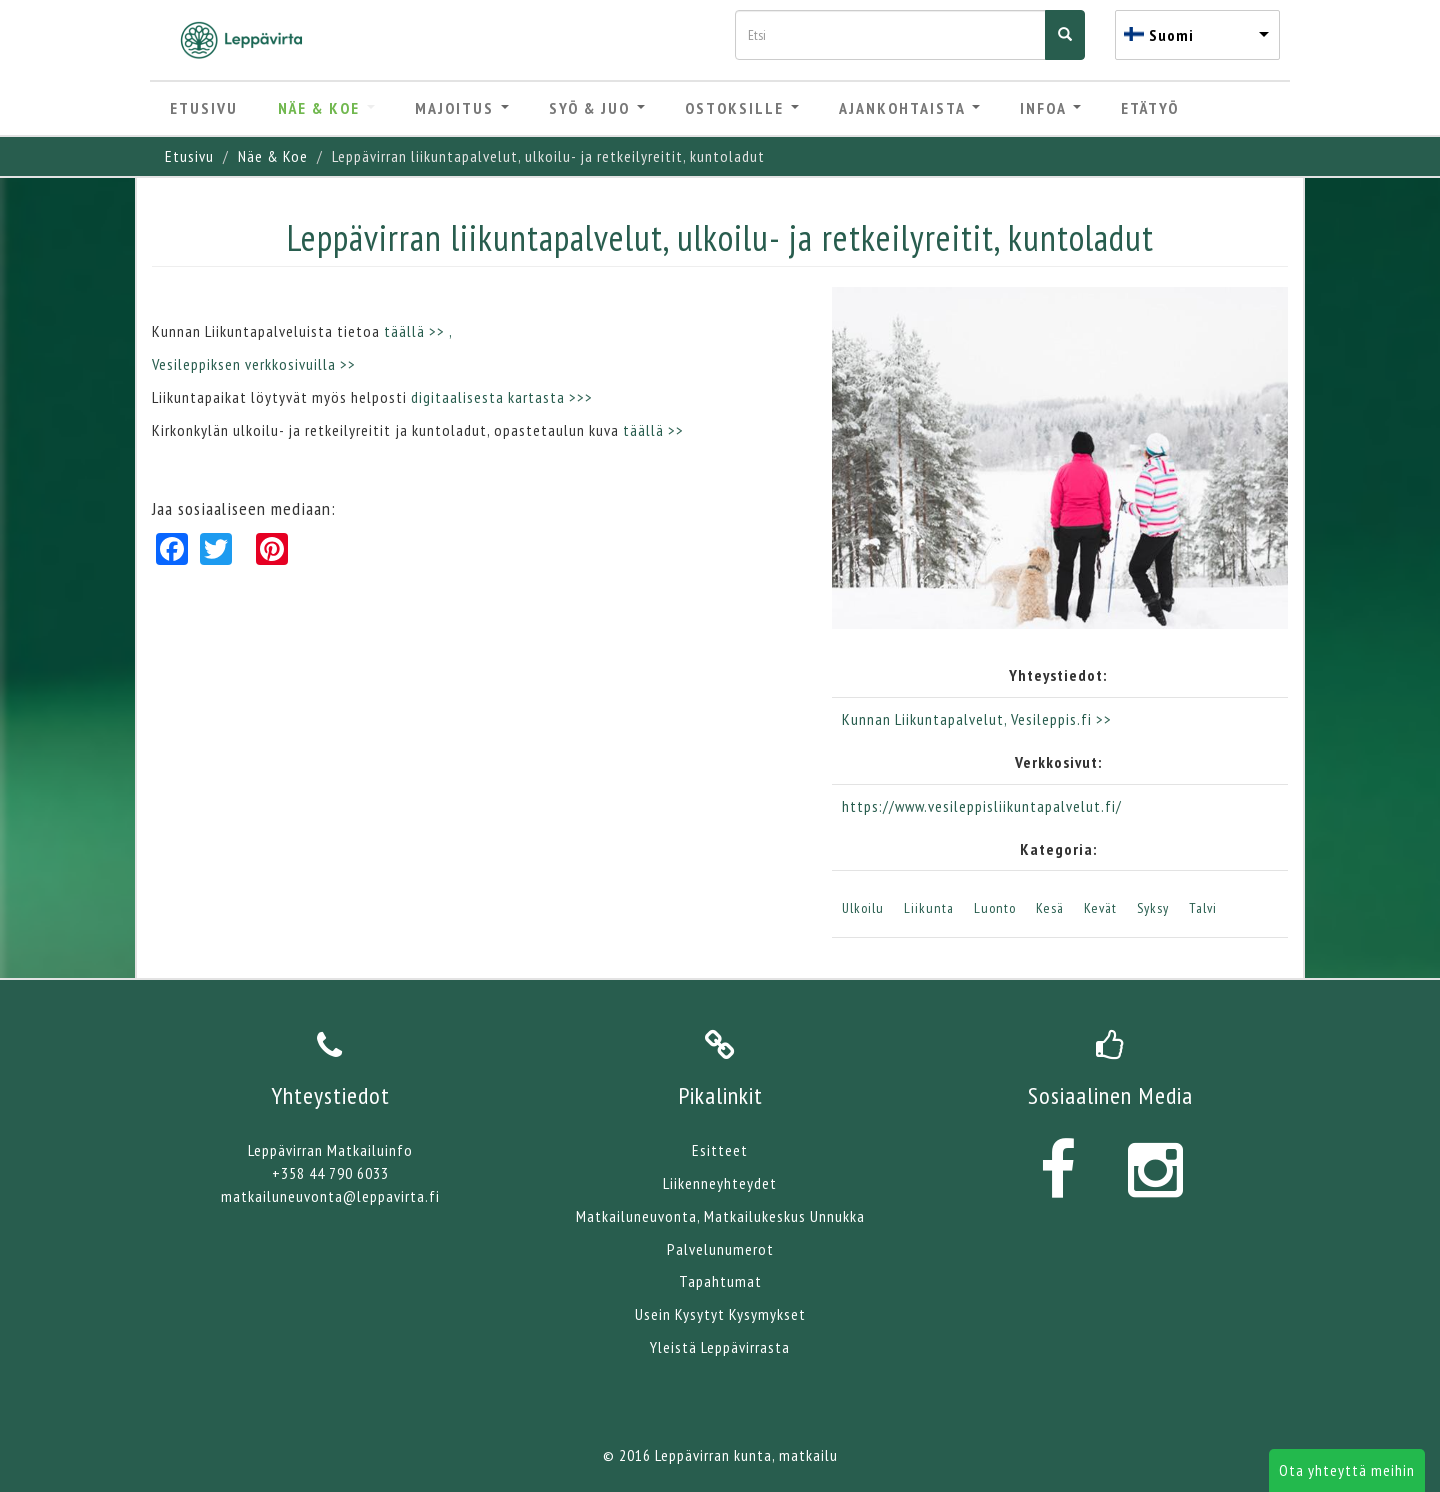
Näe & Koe (326, 108)
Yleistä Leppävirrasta (720, 1347)
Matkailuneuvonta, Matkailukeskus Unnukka (720, 1216)
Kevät (1100, 908)
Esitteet (720, 1150)
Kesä (1050, 908)
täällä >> (655, 430)
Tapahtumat (720, 1281)
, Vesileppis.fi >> (1058, 719)
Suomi (1171, 35)
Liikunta (929, 908)
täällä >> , (420, 331)
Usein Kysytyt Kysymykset (720, 1314)
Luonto (995, 908)
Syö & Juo (597, 108)
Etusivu (204, 108)
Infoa (1050, 108)
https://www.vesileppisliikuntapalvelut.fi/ (982, 806)
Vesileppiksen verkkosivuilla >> (254, 364)
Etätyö (1150, 108)
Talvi (1203, 908)
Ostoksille (742, 108)
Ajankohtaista (909, 108)
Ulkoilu (863, 908)
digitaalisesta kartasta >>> (502, 397)
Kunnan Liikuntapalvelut (923, 719)
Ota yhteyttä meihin (1347, 1470)
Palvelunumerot (720, 1249)
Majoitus (462, 108)
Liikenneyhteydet (720, 1183)
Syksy (1153, 908)
